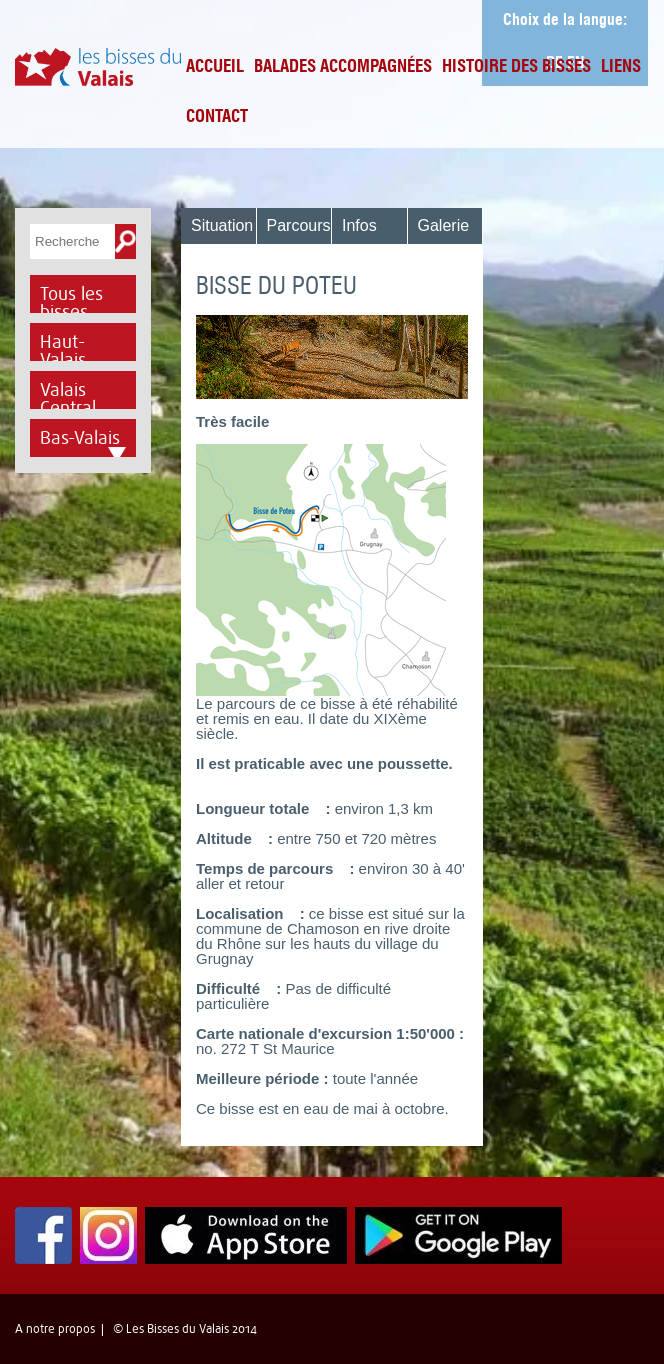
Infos (359, 225)
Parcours (299, 225)
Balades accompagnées (343, 67)
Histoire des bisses (516, 67)
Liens (621, 67)
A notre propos (55, 1329)
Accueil (215, 67)
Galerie (444, 225)
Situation (222, 225)
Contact (217, 117)
